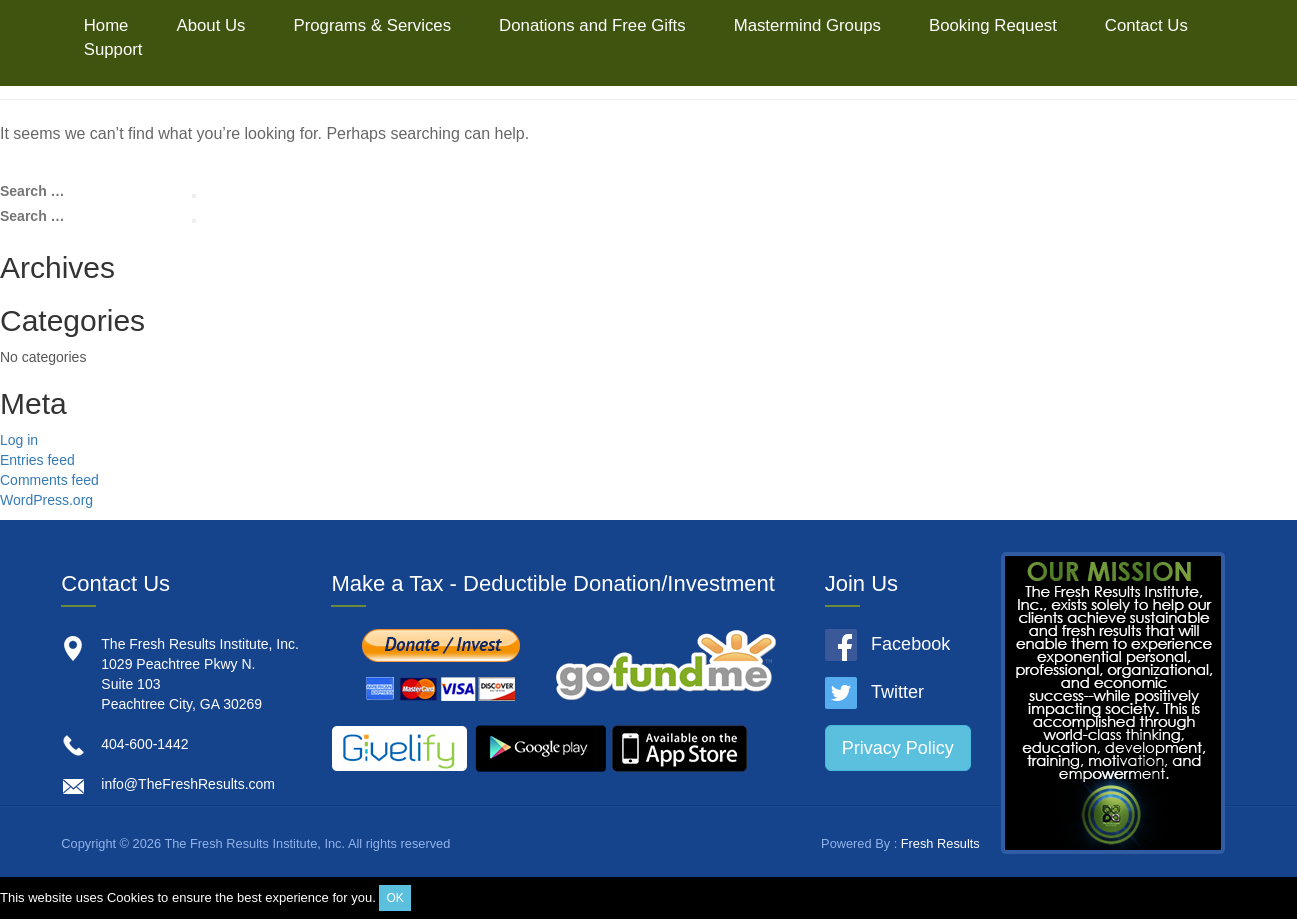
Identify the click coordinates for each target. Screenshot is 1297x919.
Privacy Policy (898, 748)
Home (106, 25)
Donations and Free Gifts (592, 25)
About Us (210, 25)
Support (113, 49)
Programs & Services (372, 25)
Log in (19, 440)
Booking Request (993, 25)
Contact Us (1146, 25)
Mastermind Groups (807, 25)
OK (394, 898)
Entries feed (37, 460)
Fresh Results (940, 843)
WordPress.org (46, 500)
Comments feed (49, 480)
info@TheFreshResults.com (188, 784)
